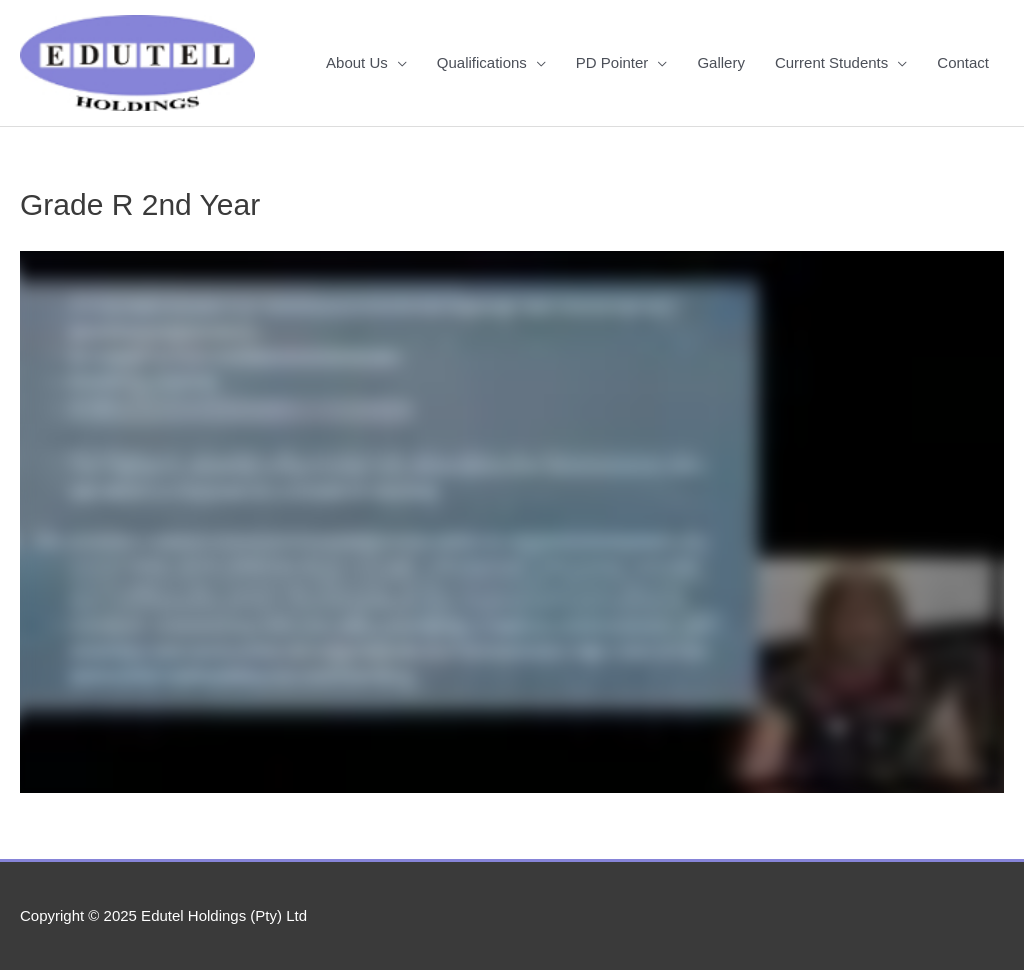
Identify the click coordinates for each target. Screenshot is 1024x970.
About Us (357, 62)
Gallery (721, 62)
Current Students (831, 62)
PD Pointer (612, 62)
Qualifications (482, 62)
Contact (963, 62)
